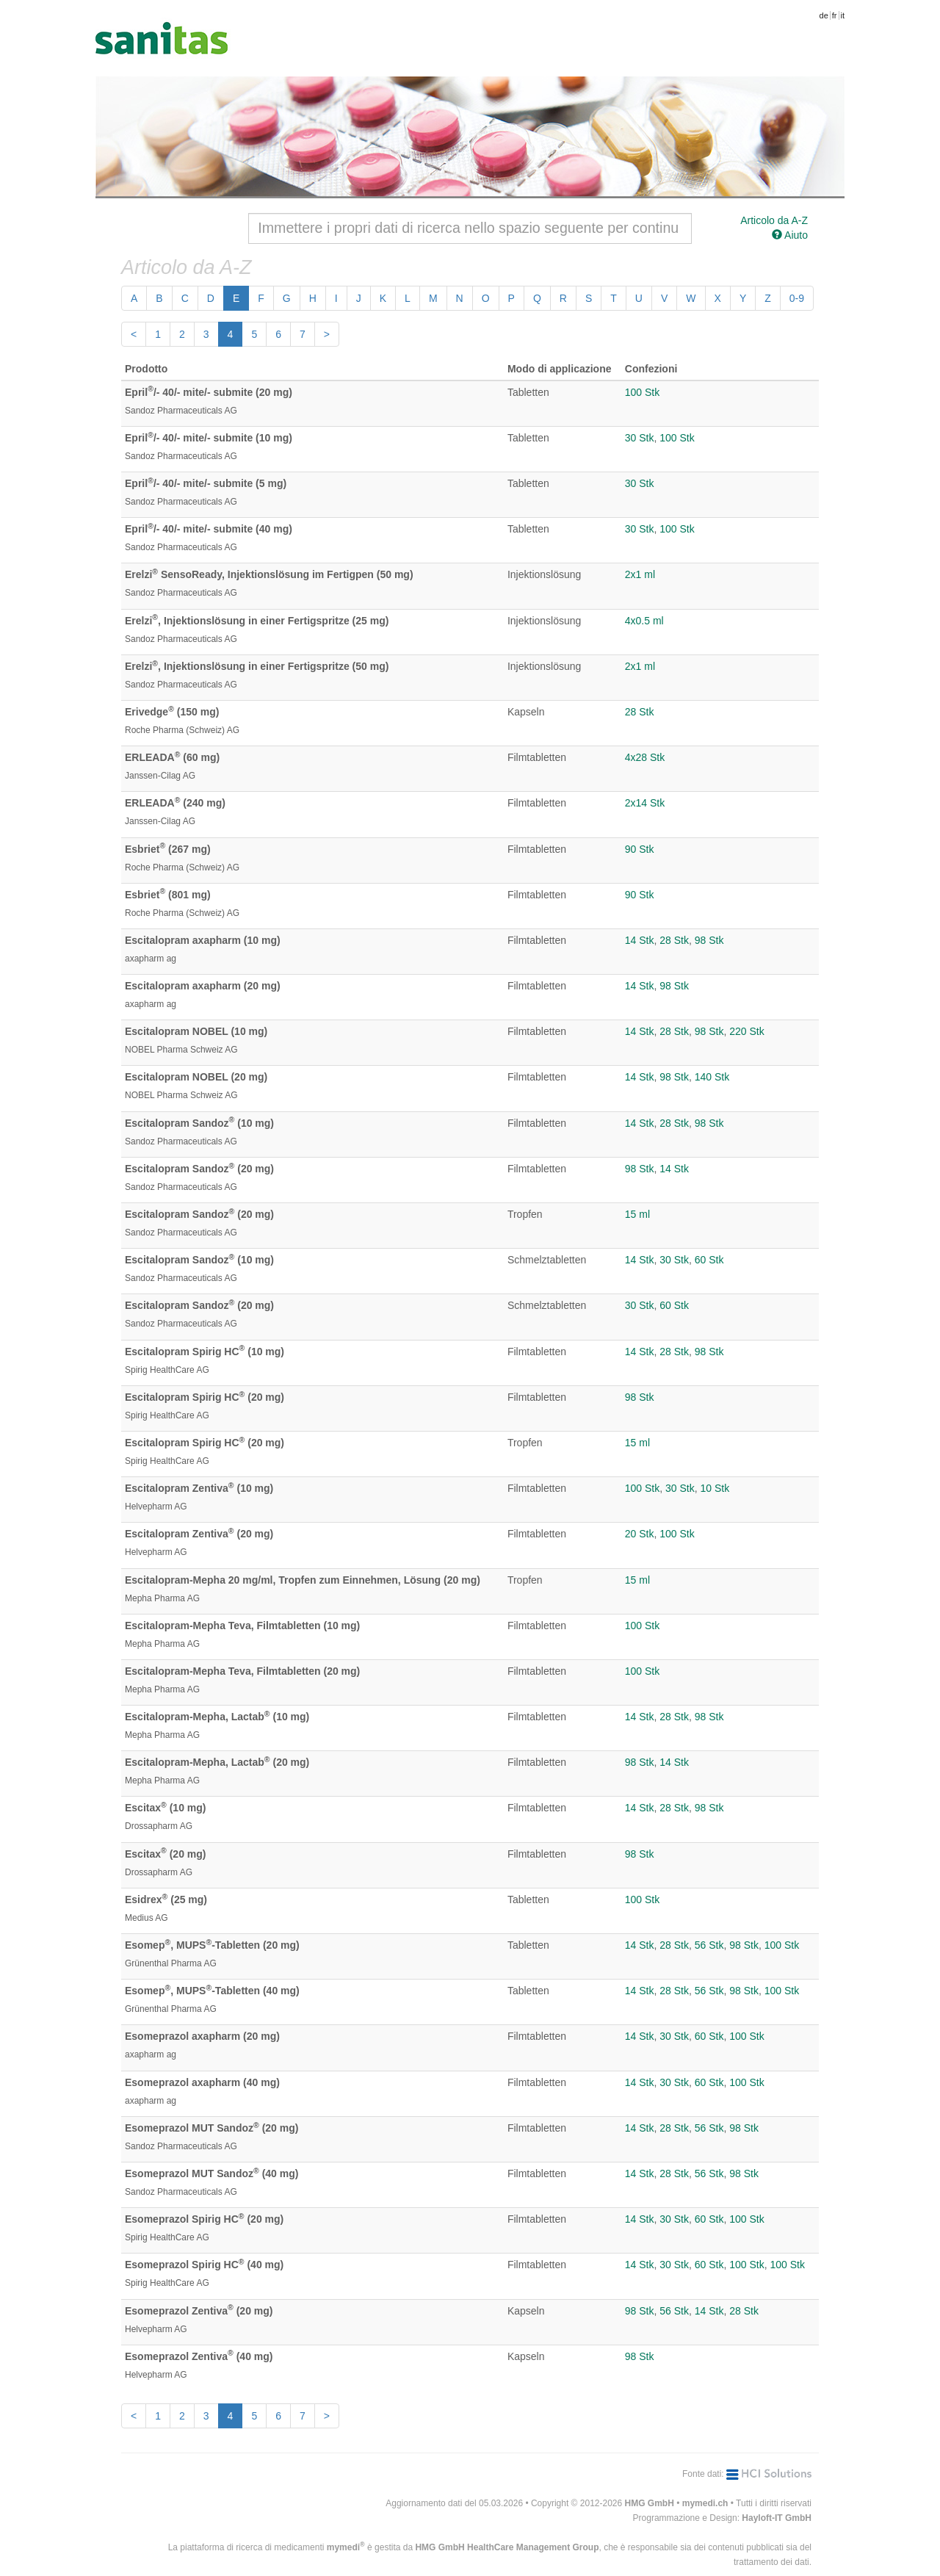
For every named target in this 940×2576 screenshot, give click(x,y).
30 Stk (639, 438)
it (843, 15)
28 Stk (639, 712)
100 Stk (642, 392)
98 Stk (709, 940)
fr (834, 15)
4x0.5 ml (644, 621)
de (824, 15)
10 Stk (715, 1488)
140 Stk (712, 1077)
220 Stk (746, 1031)
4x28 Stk (645, 757)
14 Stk (639, 940)
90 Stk (639, 849)
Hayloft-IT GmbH (776, 2518)
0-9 (796, 298)
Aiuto (790, 235)
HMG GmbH (649, 2503)
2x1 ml (640, 574)
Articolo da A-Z (774, 220)
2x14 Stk (645, 803)
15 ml (637, 1214)
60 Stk (709, 1260)
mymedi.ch (705, 2503)
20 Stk (639, 1534)
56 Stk (709, 1945)
